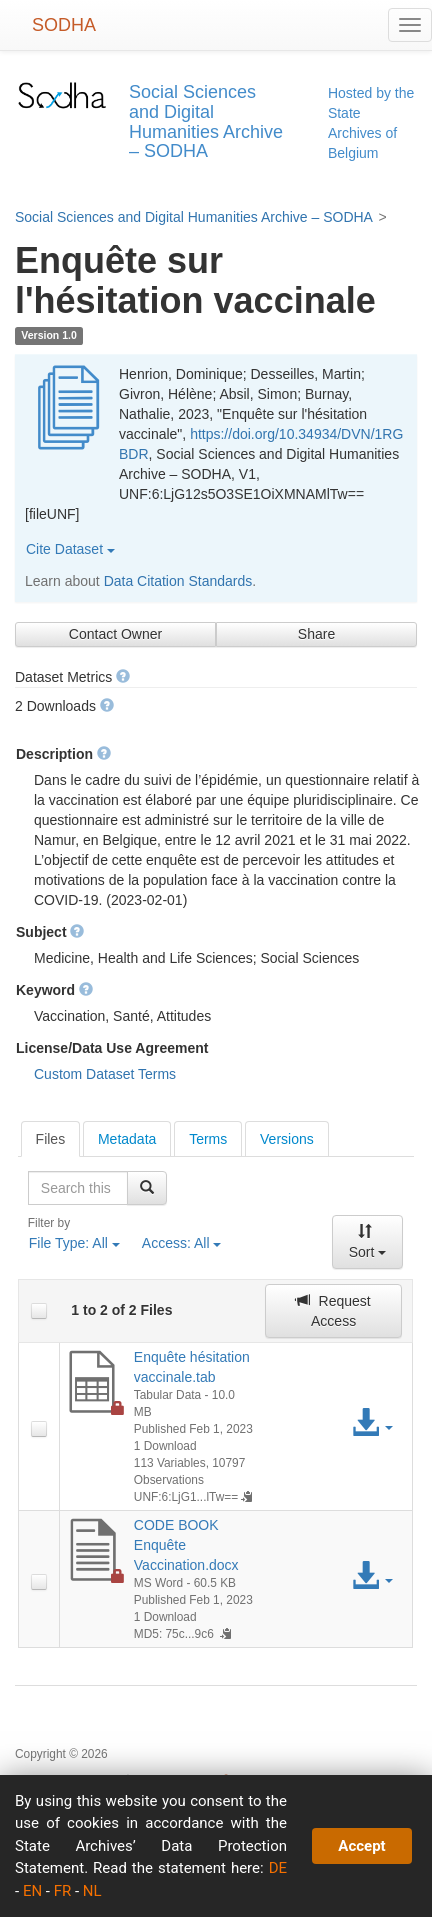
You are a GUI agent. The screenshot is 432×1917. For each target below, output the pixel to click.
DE (278, 1868)
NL (92, 1891)
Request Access (333, 1311)
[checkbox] (39, 1311)
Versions (287, 1139)
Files (51, 1139)
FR (63, 1891)
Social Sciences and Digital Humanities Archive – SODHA (194, 217)
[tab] (51, 1139)
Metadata (127, 1139)
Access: (182, 1243)
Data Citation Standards (178, 581)
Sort (368, 1242)
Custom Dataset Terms (105, 1074)
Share (316, 634)
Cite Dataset (70, 549)
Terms (208, 1139)
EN (32, 1891)
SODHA (64, 25)
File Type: (74, 1243)
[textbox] (78, 1188)
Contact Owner (115, 634)
